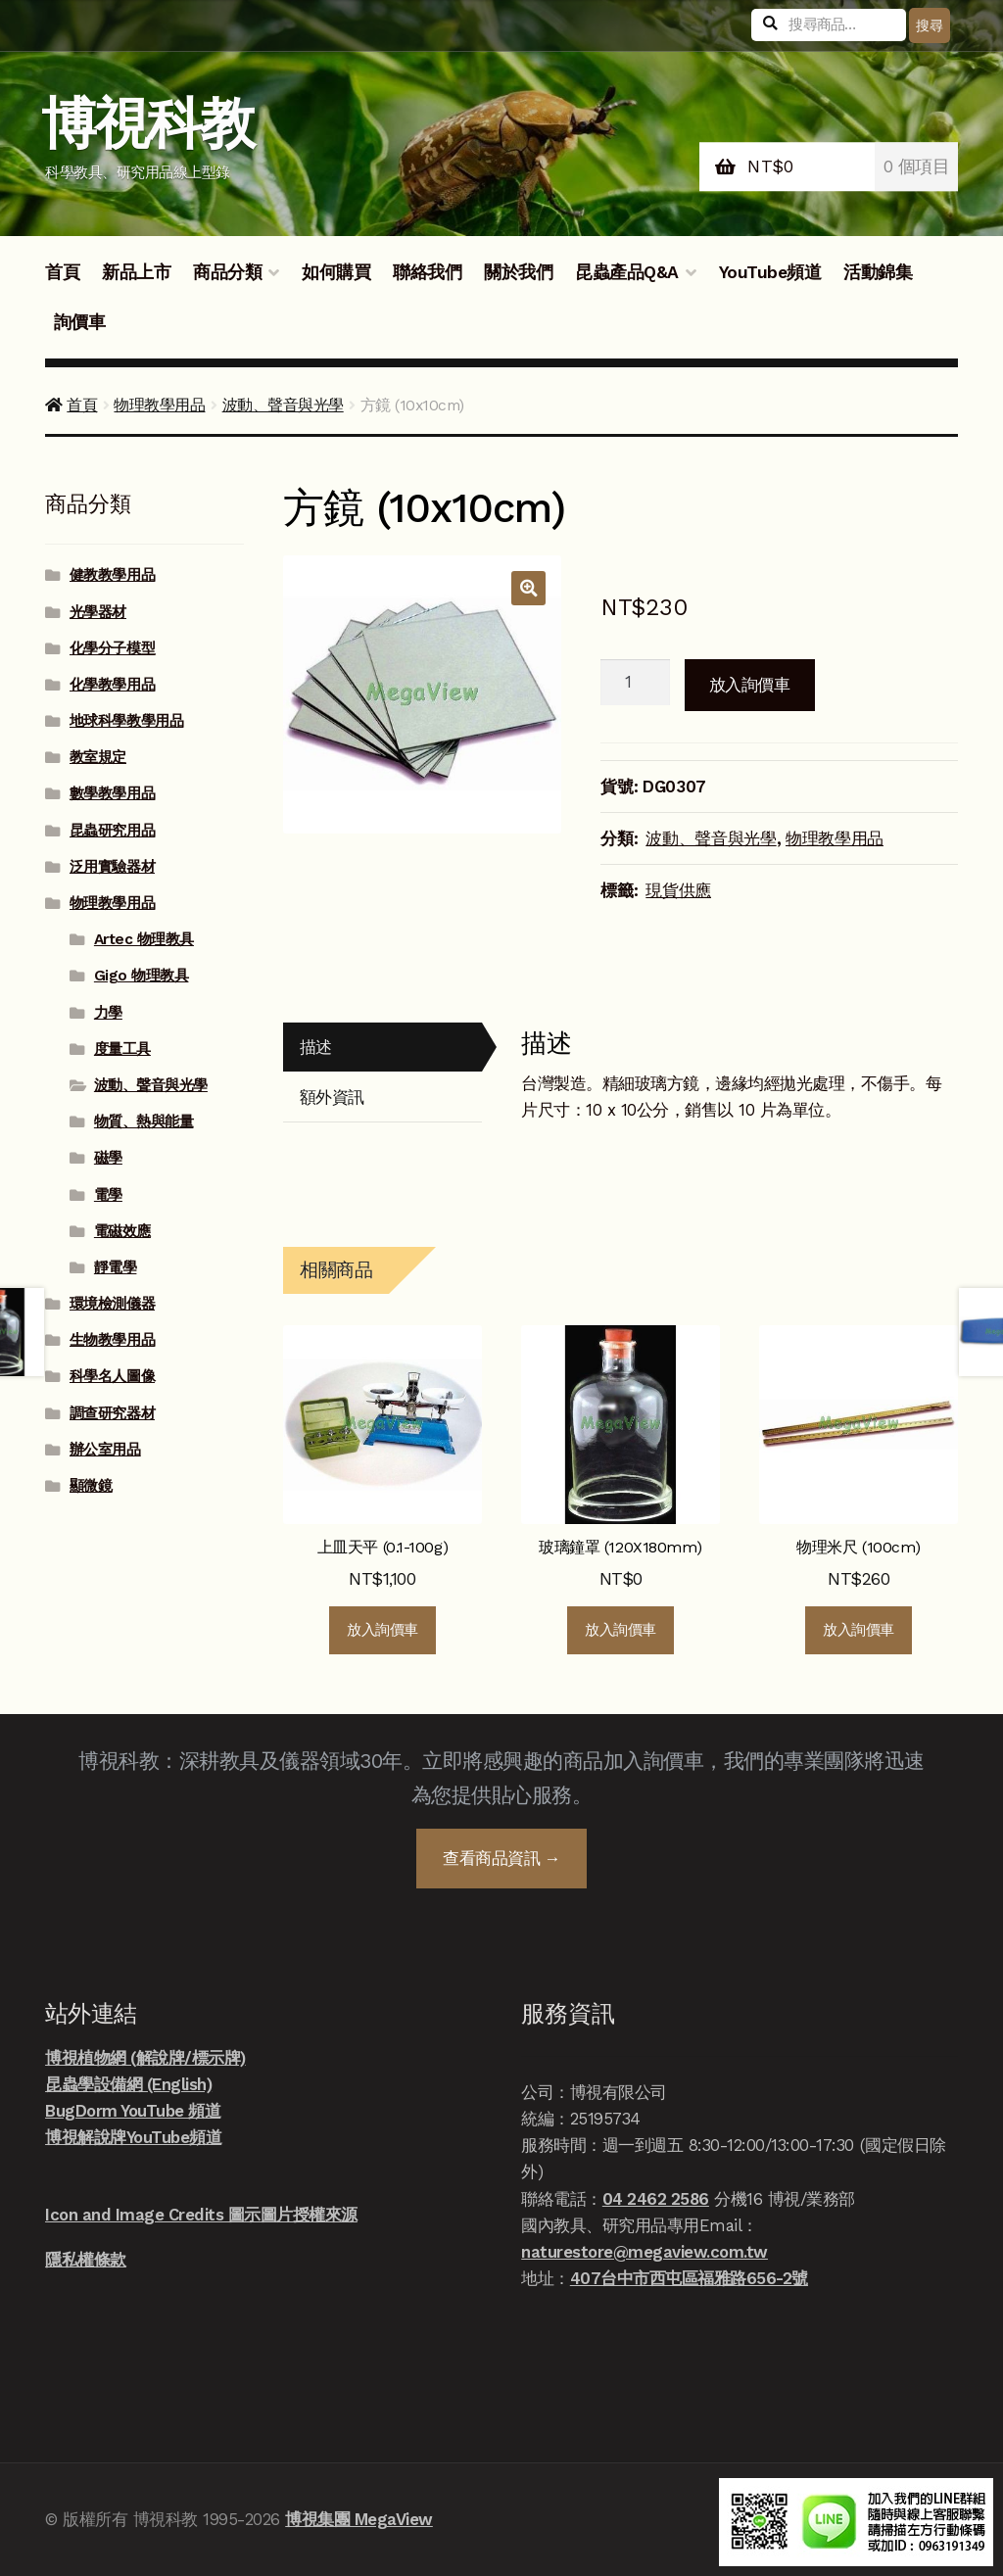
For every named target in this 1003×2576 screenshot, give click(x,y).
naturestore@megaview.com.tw (644, 2252)
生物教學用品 (112, 1340)
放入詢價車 (749, 684)
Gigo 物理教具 (141, 975)
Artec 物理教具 (144, 939)
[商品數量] (635, 682)
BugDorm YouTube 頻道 (132, 2111)
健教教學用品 (112, 575)
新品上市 (136, 272)
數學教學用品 (112, 793)
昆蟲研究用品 (112, 830)
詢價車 (80, 322)
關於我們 (518, 272)
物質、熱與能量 (144, 1121)
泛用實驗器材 (112, 867)
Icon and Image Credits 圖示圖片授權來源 (201, 2214)
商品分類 (227, 272)
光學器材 (98, 612)
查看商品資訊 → (501, 1858)
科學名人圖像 (112, 1376)
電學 (108, 1195)
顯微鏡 (91, 1486)
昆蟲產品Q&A (627, 272)
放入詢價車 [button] (382, 1630)
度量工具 (122, 1049)
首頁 (62, 272)
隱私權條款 (85, 2259)
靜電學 (115, 1267)
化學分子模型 (112, 648)
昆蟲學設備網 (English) (128, 2084)
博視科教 (147, 124)
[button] (528, 588)
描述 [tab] (316, 1047)
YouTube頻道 (770, 272)
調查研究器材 (112, 1413)
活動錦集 (877, 272)
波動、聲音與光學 (283, 405)
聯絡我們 (427, 272)
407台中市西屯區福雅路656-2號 (689, 2278)
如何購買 (336, 272)
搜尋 (929, 25)
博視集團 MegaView (359, 2519)
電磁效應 (122, 1231)
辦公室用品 (105, 1449)
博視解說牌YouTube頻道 (133, 2137)
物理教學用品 (159, 405)
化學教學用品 (112, 684)
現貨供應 (678, 890)
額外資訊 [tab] (332, 1097)
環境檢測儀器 (112, 1303)
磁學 (108, 1158)
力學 (108, 1013)
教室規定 (98, 757)
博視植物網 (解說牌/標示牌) (145, 2058)
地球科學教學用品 (126, 721)
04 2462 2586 (655, 2199)
